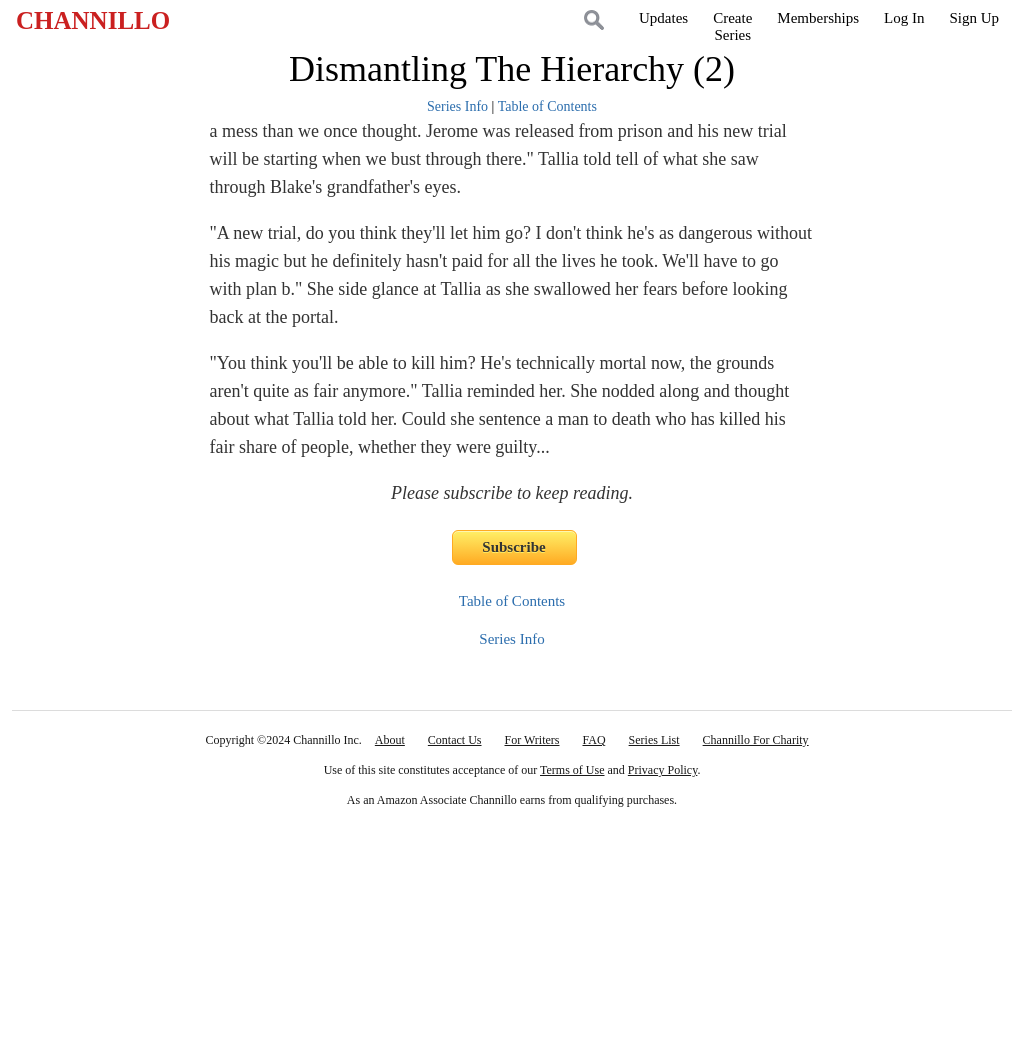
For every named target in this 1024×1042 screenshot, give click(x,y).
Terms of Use (572, 770)
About (390, 740)
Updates (663, 18)
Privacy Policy (663, 770)
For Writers (532, 740)
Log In (904, 18)
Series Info (457, 106)
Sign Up (974, 18)
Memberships (818, 18)
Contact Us (455, 740)
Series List (654, 740)
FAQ (593, 740)
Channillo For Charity (756, 740)
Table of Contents (547, 106)
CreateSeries (732, 26)
